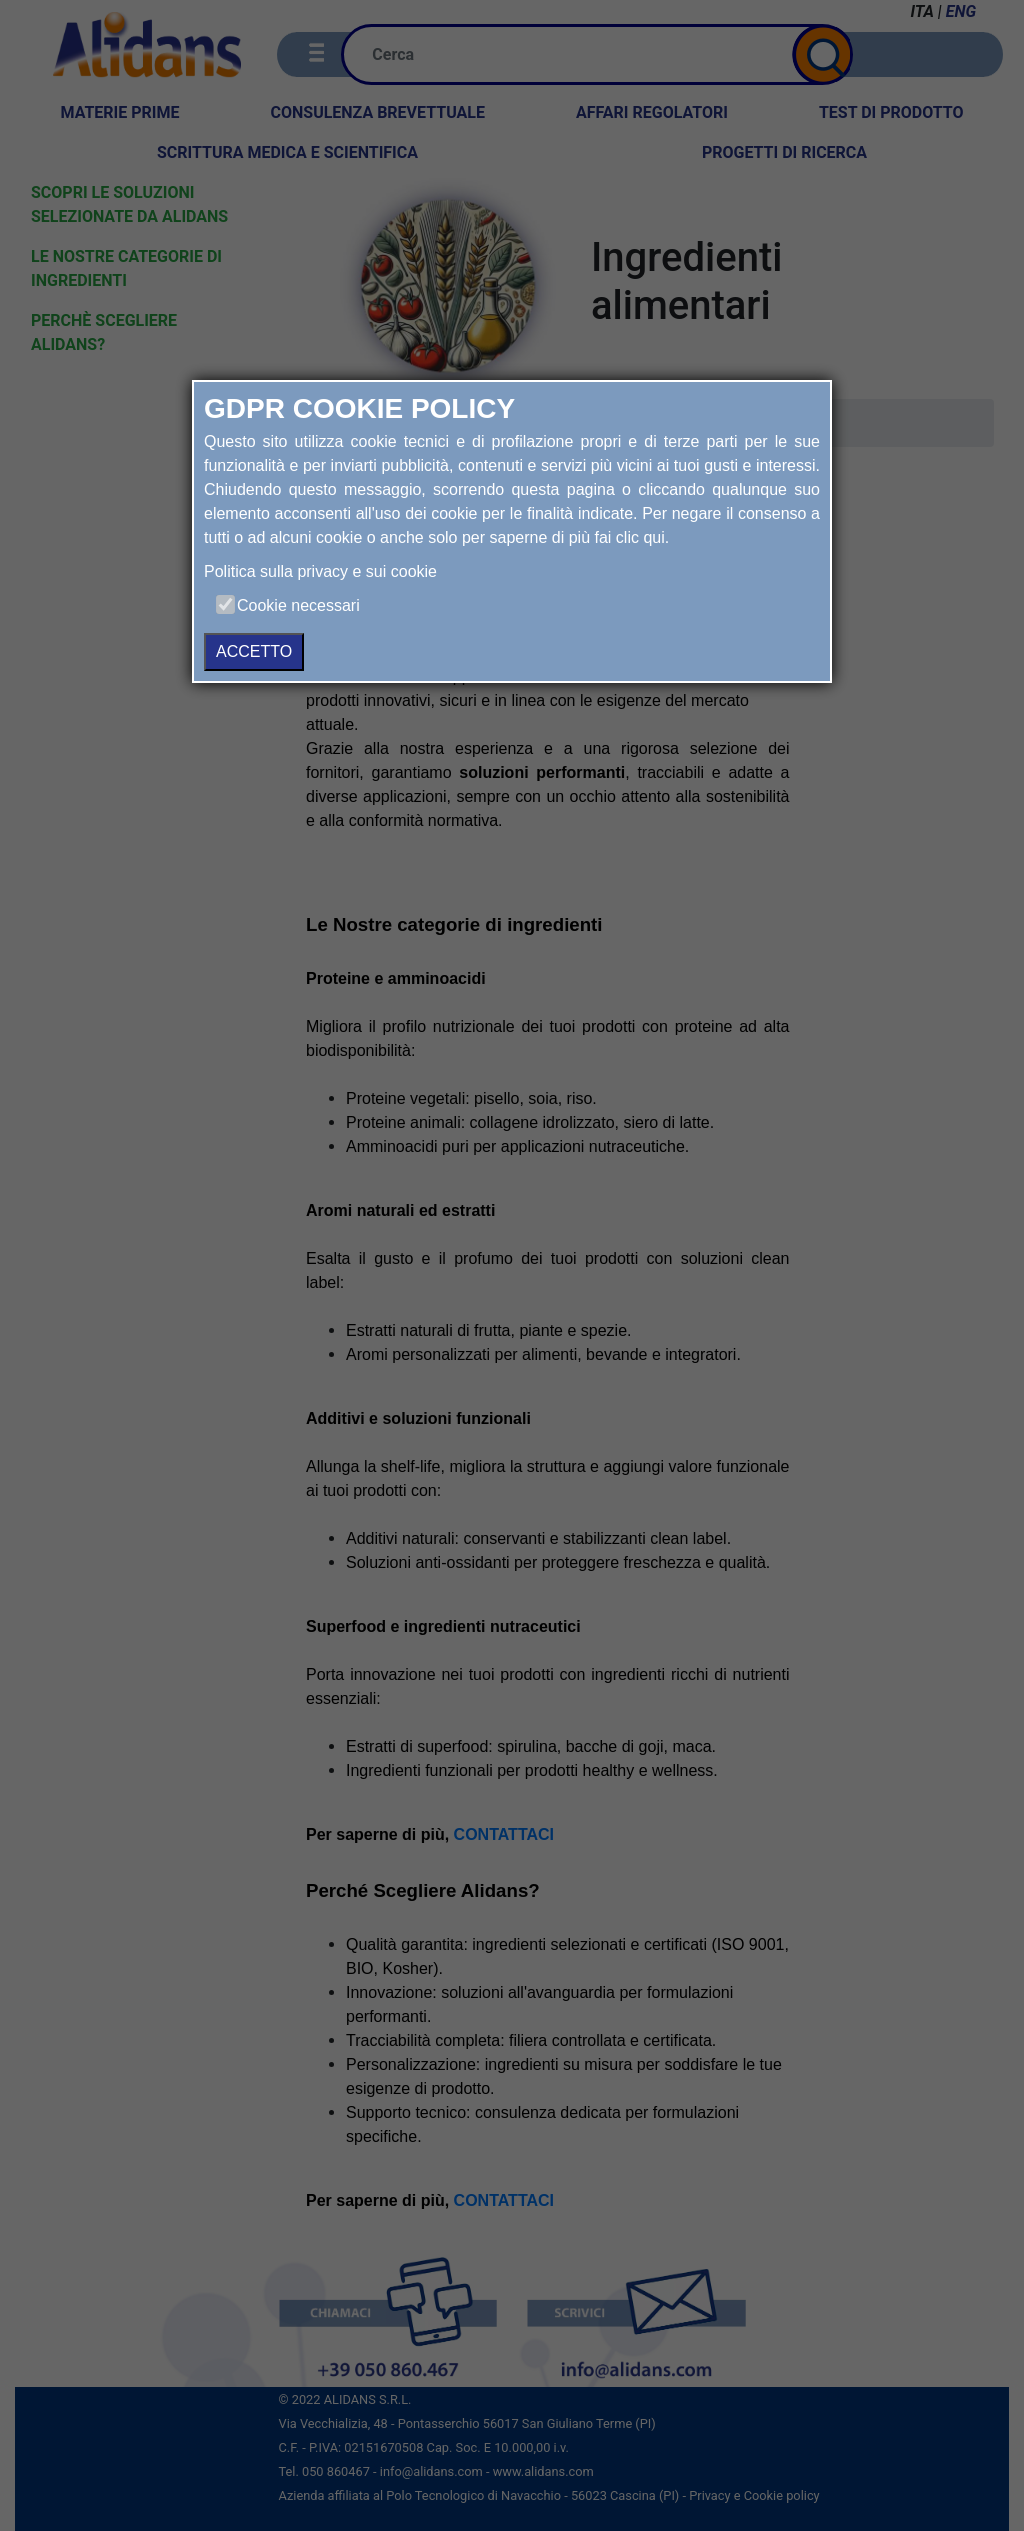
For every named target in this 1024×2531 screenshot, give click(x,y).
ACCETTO (254, 651)
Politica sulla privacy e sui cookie (320, 571)
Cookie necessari (298, 605)
